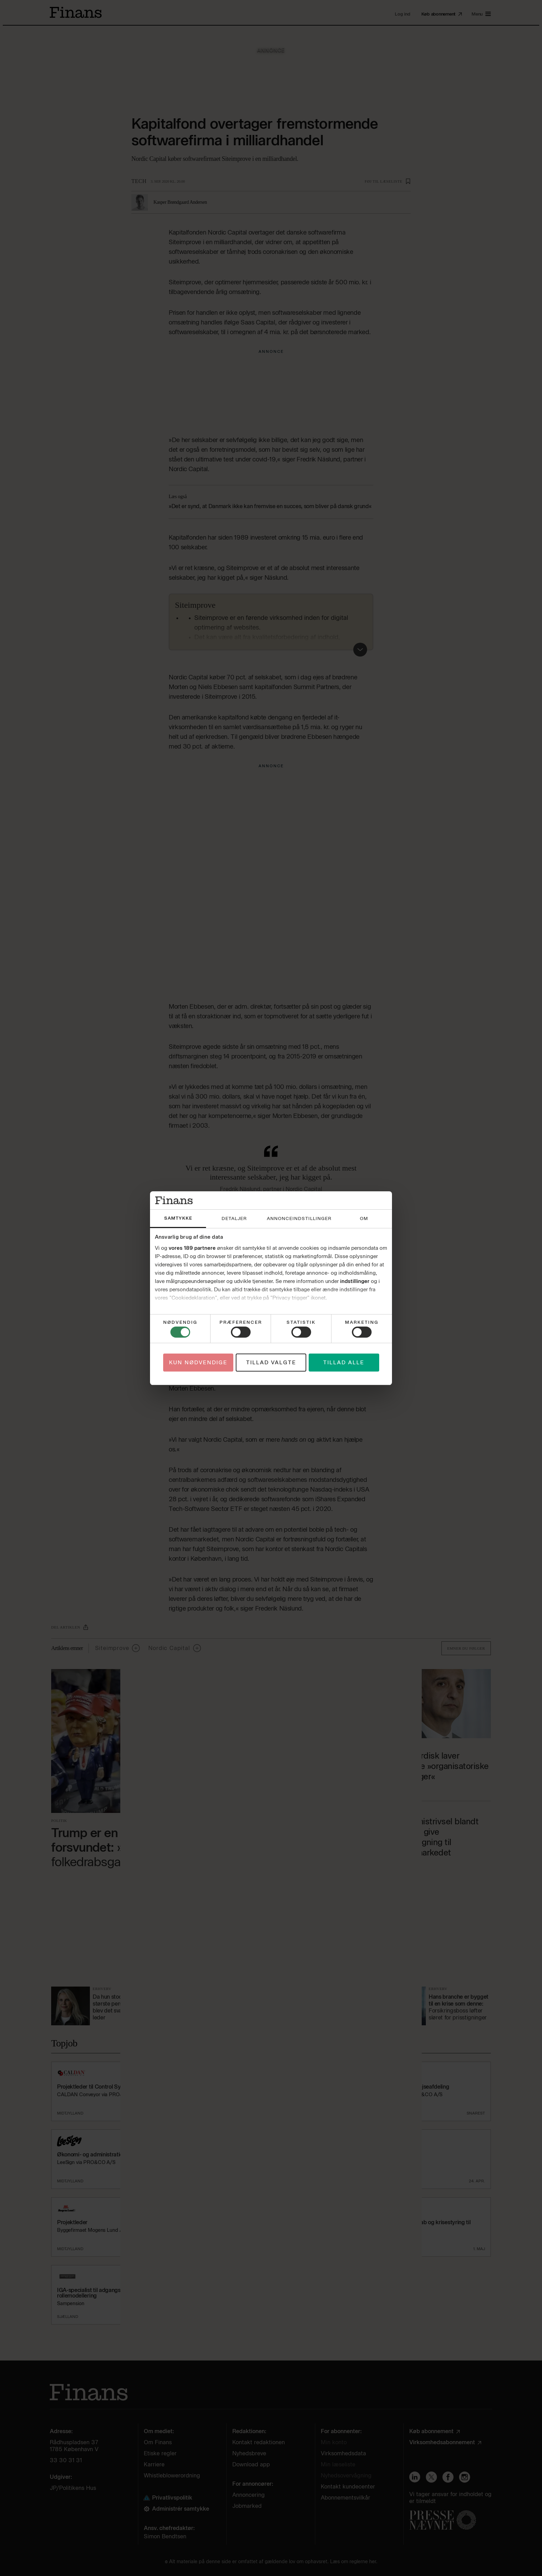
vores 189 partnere (192, 1248)
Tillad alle (343, 1362)
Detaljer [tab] (234, 1218)
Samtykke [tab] (178, 1218)
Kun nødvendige (198, 1362)
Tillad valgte (271, 1362)
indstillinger (355, 1281)
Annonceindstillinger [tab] (299, 1218)
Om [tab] (364, 1218)
